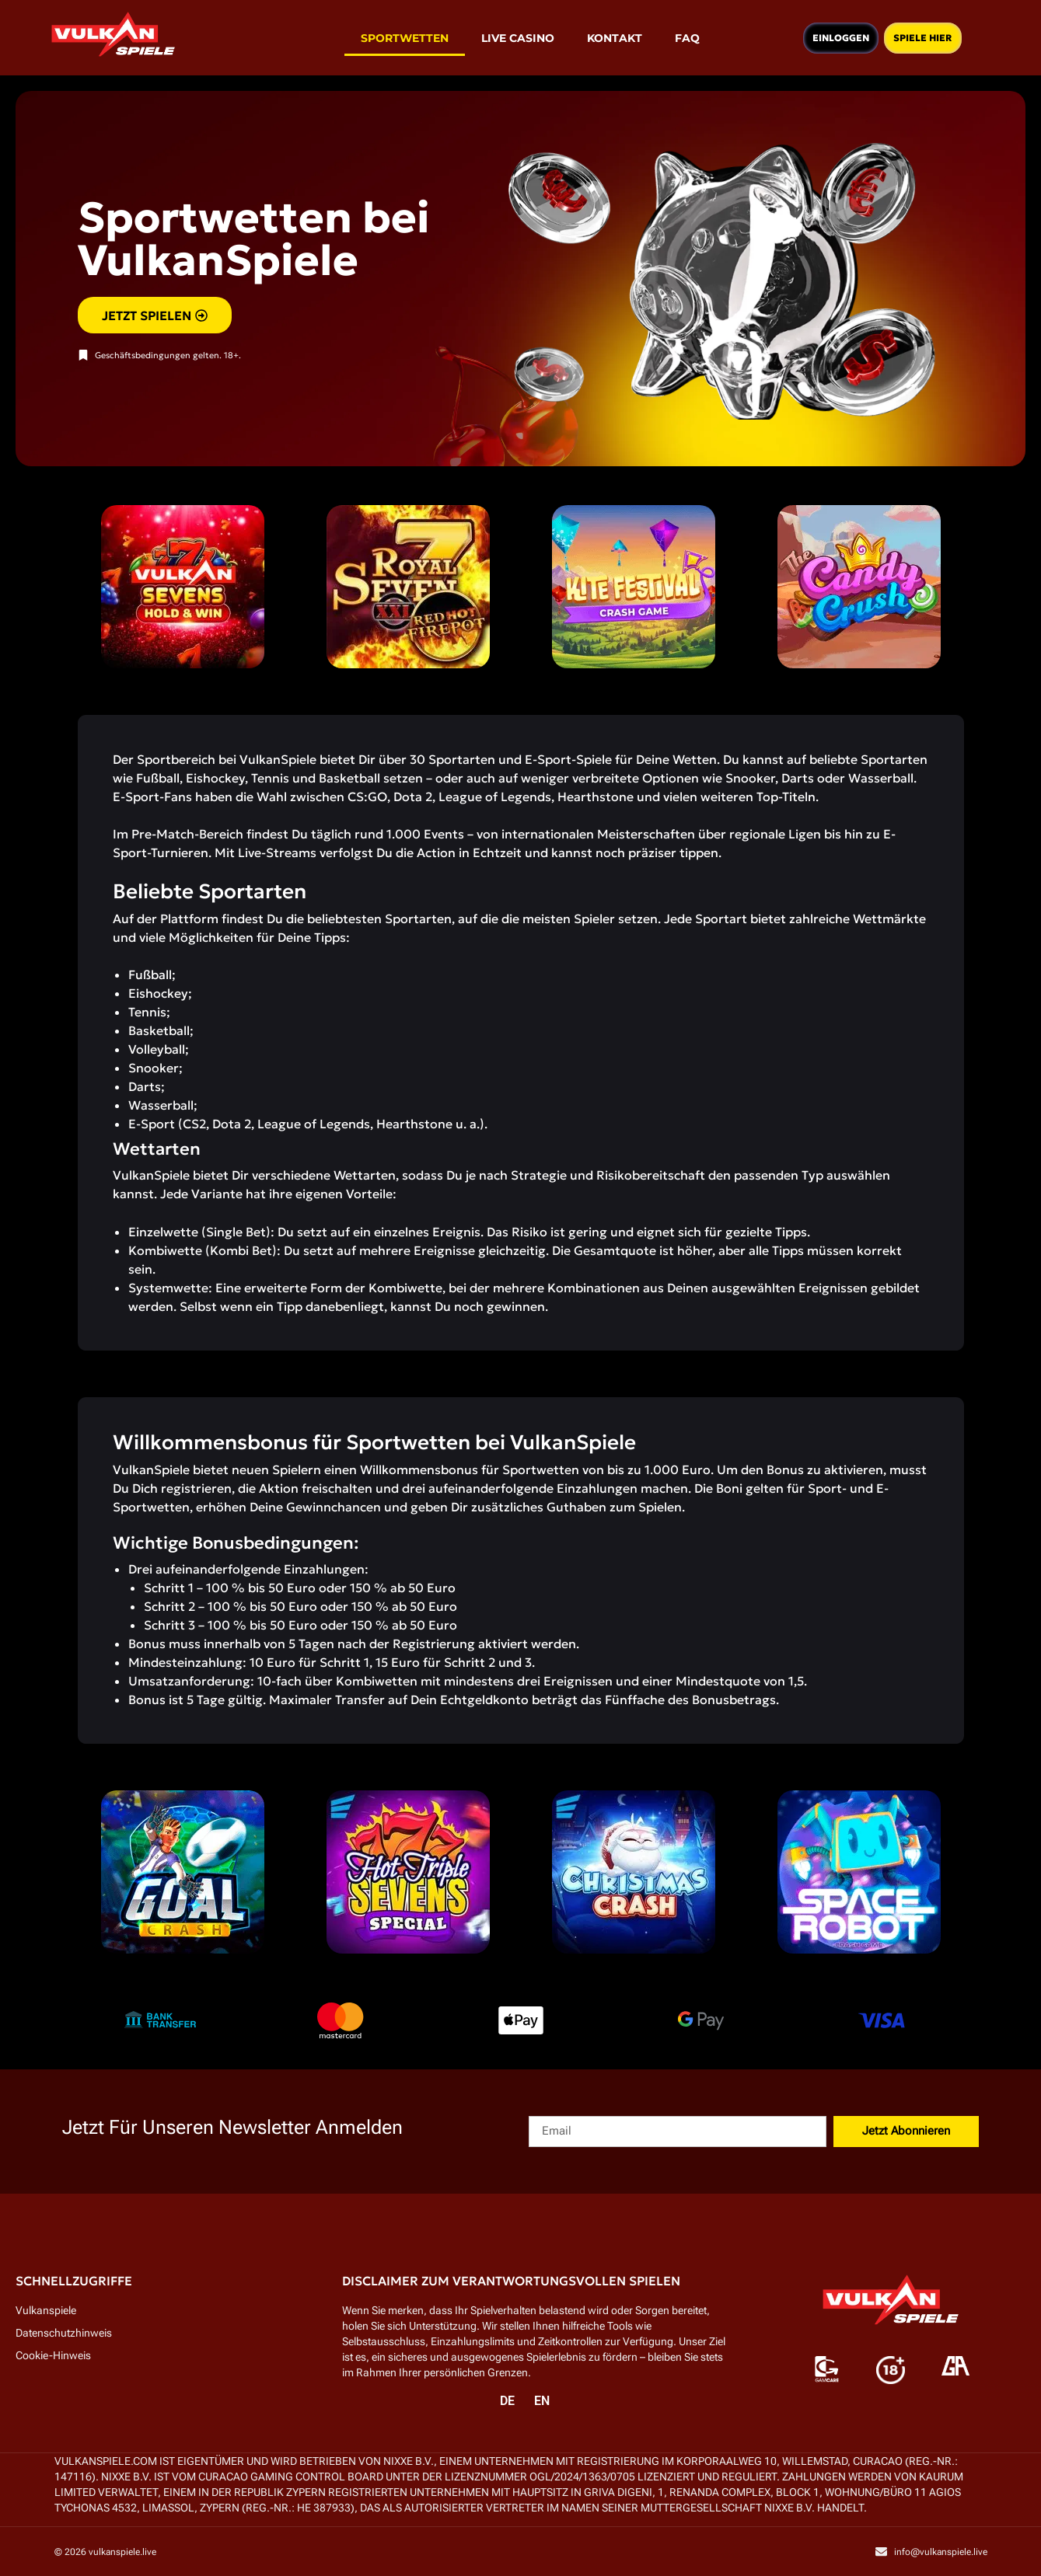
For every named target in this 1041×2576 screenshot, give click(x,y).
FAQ (687, 38)
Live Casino (517, 38)
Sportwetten (405, 38)
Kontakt (614, 38)
